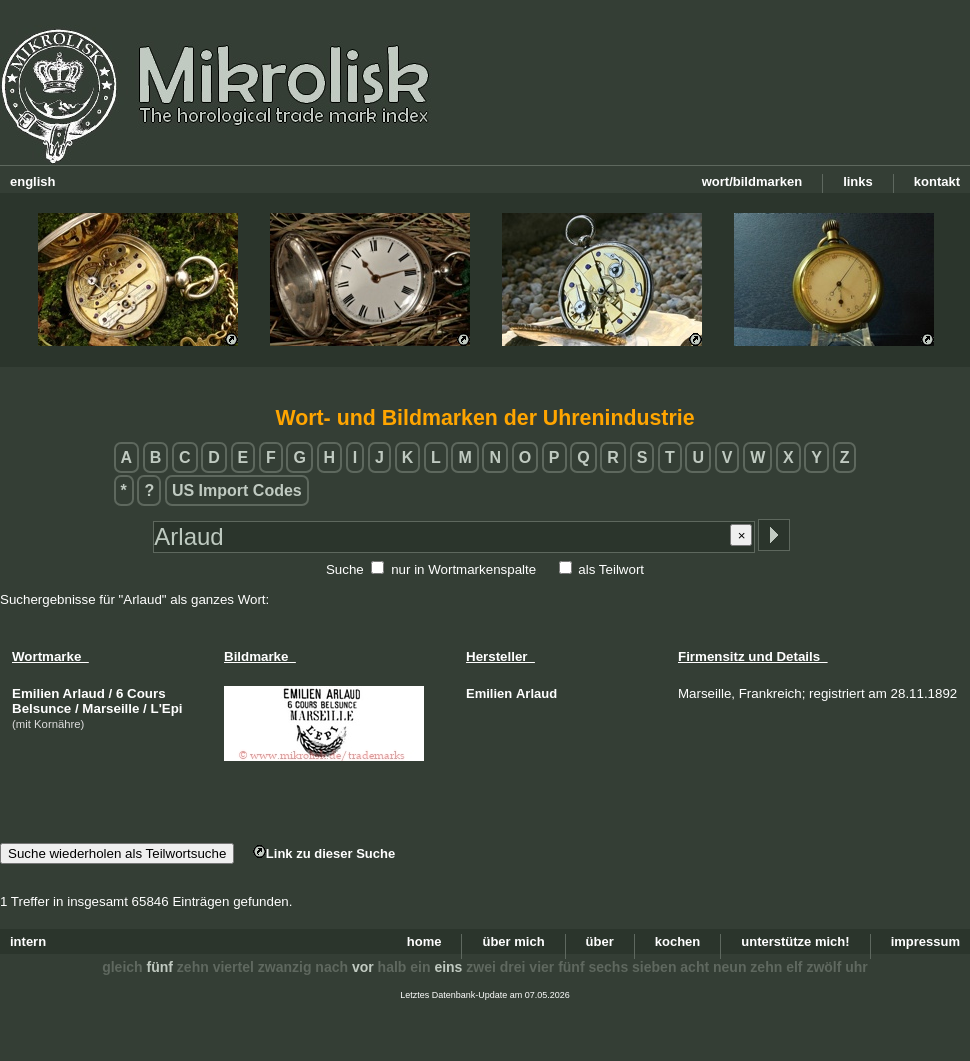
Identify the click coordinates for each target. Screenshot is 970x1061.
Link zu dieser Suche (324, 853)
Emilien (489, 693)
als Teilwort (611, 569)
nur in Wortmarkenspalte (463, 569)
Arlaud (536, 693)
